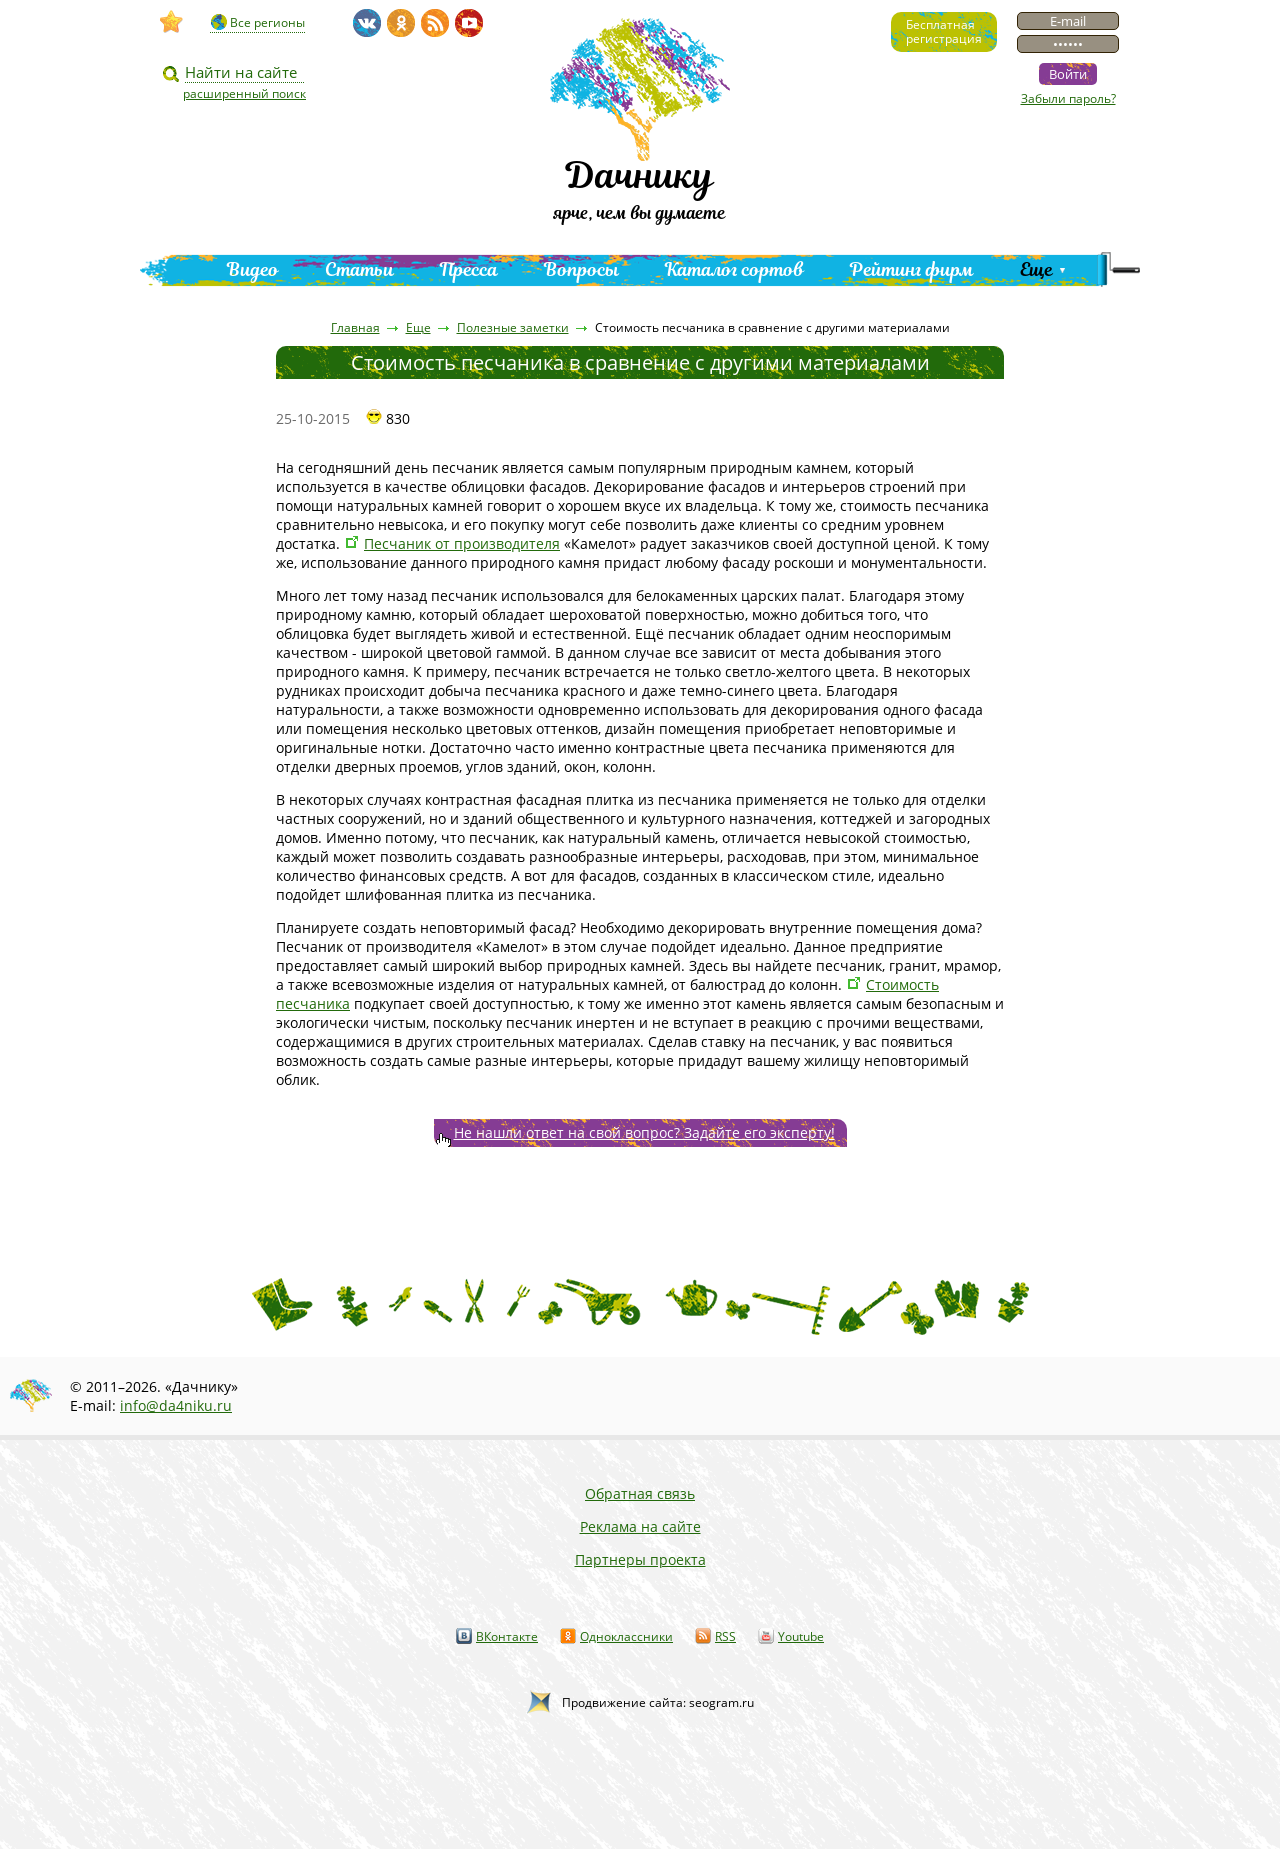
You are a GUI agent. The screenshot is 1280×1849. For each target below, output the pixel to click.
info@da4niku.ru (176, 1405)
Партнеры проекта (640, 1559)
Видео (253, 269)
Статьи (359, 269)
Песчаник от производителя (462, 543)
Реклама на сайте (640, 1526)
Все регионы (267, 22)
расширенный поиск (244, 93)
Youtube (801, 1636)
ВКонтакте (507, 1636)
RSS (725, 1636)
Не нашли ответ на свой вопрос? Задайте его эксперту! (644, 1132)
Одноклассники (626, 1636)
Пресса (469, 269)
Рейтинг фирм (912, 269)
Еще (1036, 269)
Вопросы (581, 269)
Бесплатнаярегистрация (944, 31)
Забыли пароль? (1068, 98)
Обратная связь (640, 1493)
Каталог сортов (734, 269)
